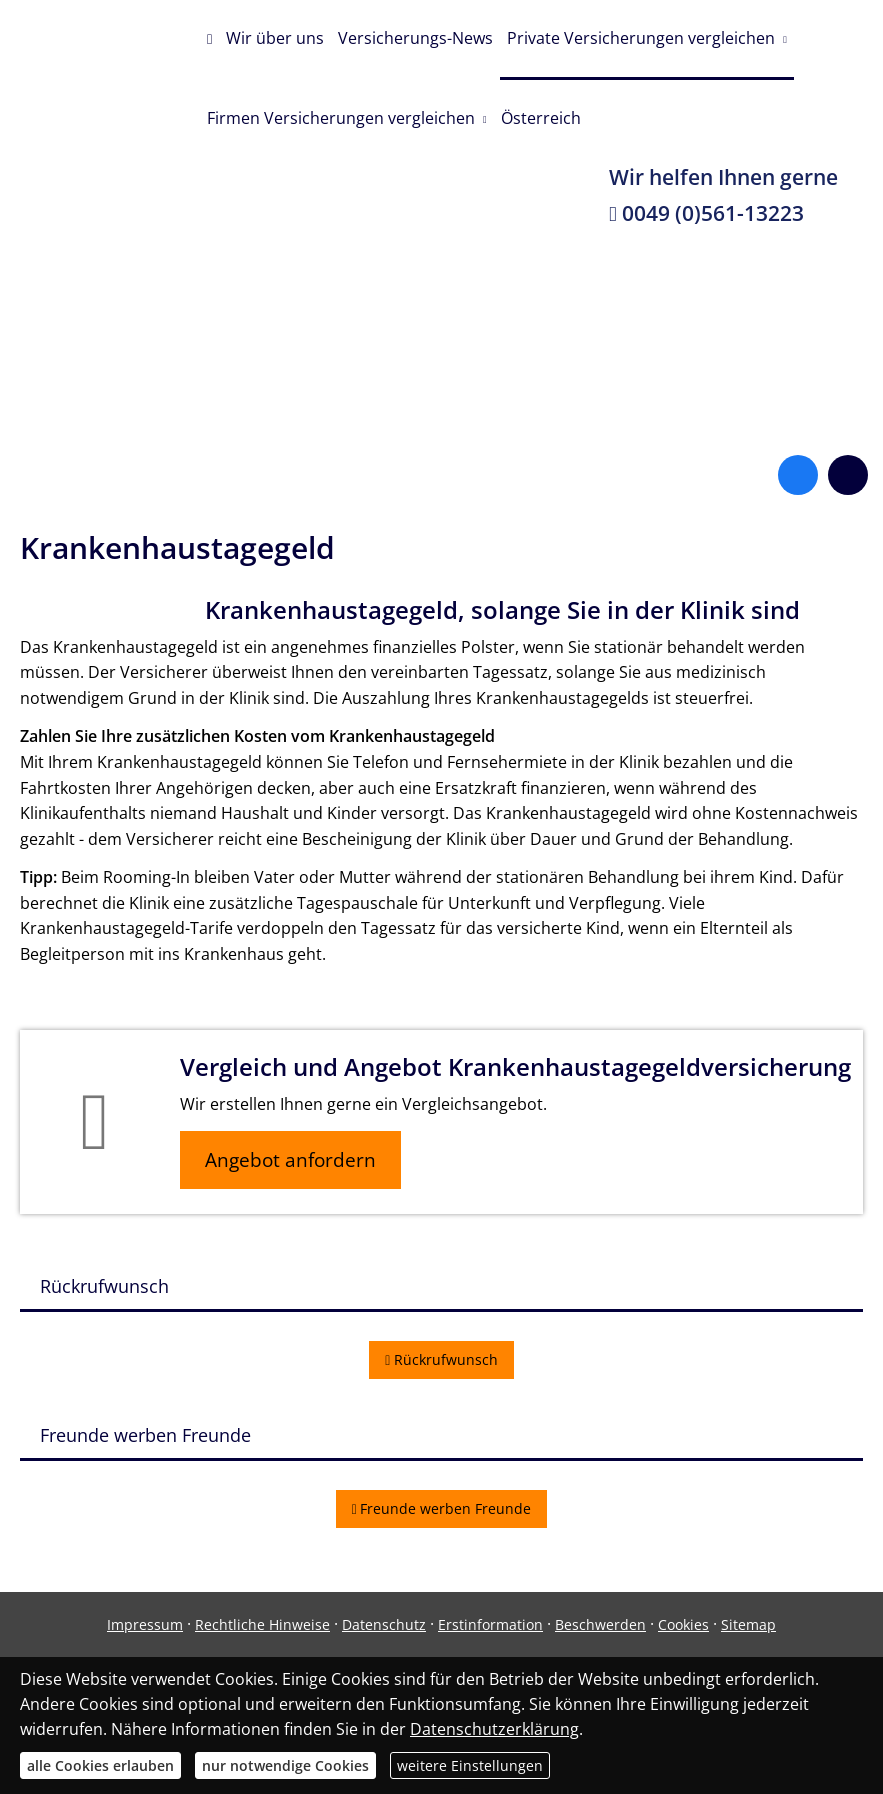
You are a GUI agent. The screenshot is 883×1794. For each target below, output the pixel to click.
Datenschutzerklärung (494, 1729)
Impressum (145, 1624)
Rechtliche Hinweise (262, 1624)
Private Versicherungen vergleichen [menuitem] (641, 38)
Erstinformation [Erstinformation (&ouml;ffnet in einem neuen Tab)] (490, 1624)
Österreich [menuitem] (541, 118)
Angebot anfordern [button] (290, 1160)
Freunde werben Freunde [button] (442, 1508)
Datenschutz (384, 1624)
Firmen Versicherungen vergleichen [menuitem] (341, 118)
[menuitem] (209, 40)
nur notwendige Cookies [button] (285, 1765)
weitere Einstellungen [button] (470, 1765)
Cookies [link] (683, 1624)
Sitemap (748, 1624)
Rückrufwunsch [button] (441, 1359)
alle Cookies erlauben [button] (100, 1765)
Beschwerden (600, 1624)
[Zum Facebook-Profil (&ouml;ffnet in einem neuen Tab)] (798, 475)
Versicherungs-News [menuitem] (415, 38)
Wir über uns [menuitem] (275, 38)
